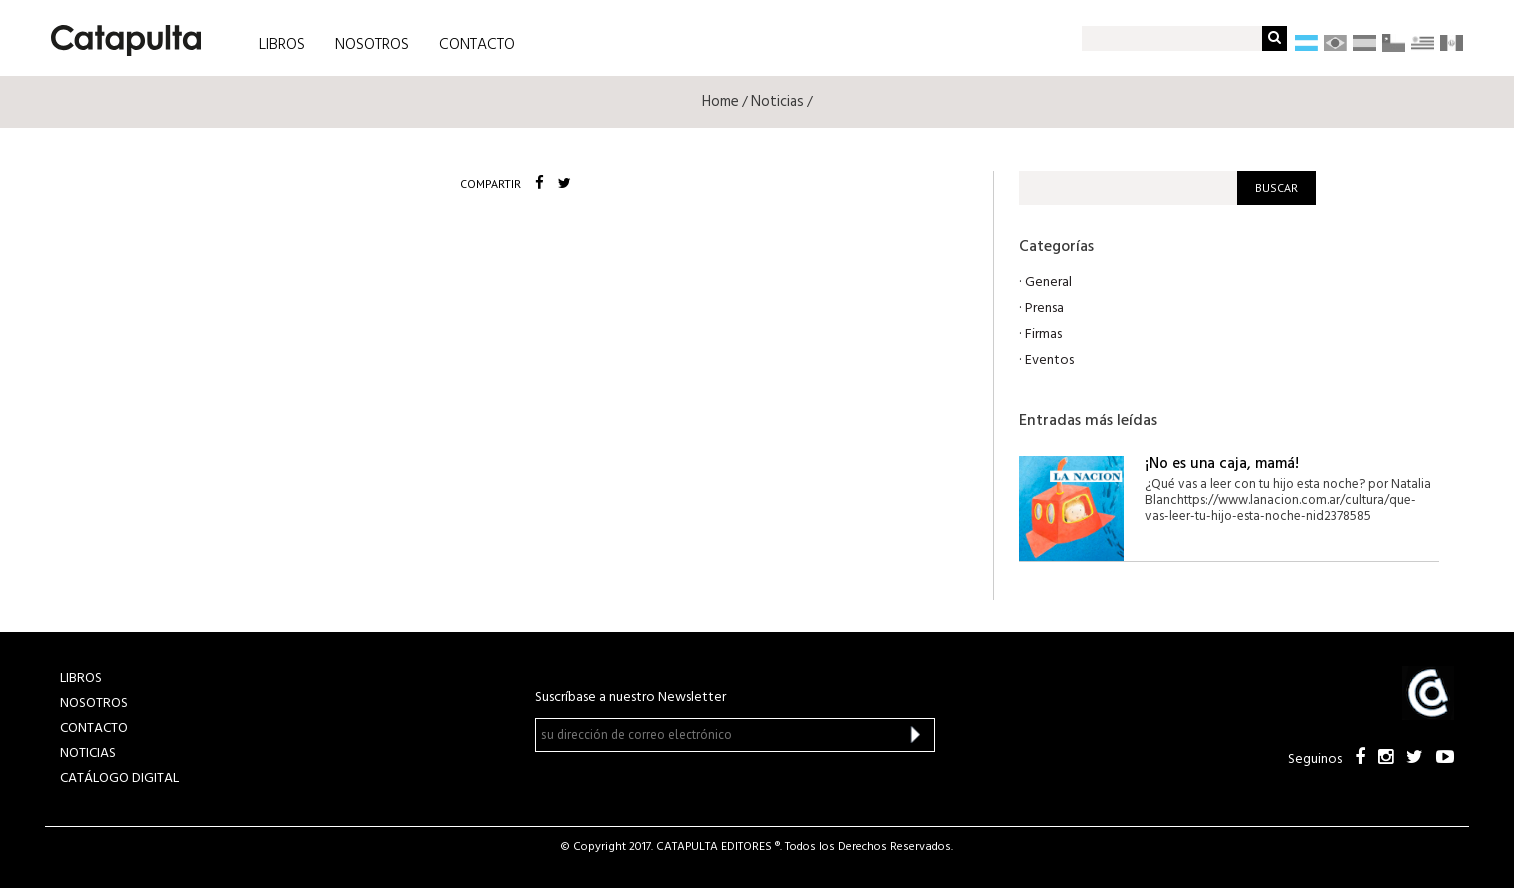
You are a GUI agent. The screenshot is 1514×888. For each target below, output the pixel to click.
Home (720, 102)
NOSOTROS (372, 45)
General (1048, 282)
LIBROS (282, 45)
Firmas (1043, 334)
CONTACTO (477, 45)
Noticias (777, 102)
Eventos (1049, 360)
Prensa (1044, 308)
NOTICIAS (88, 753)
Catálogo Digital (119, 778)
